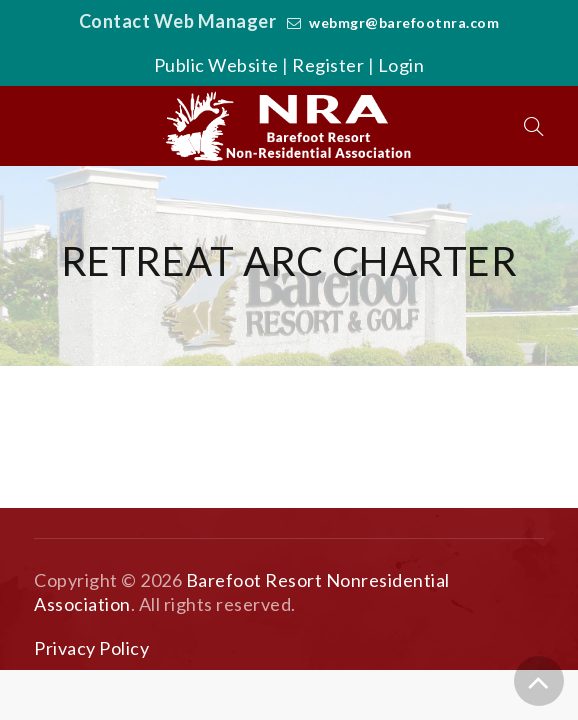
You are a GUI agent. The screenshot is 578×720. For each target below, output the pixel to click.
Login (401, 65)
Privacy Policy (91, 648)
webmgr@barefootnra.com (404, 22)
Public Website (216, 65)
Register (328, 65)
